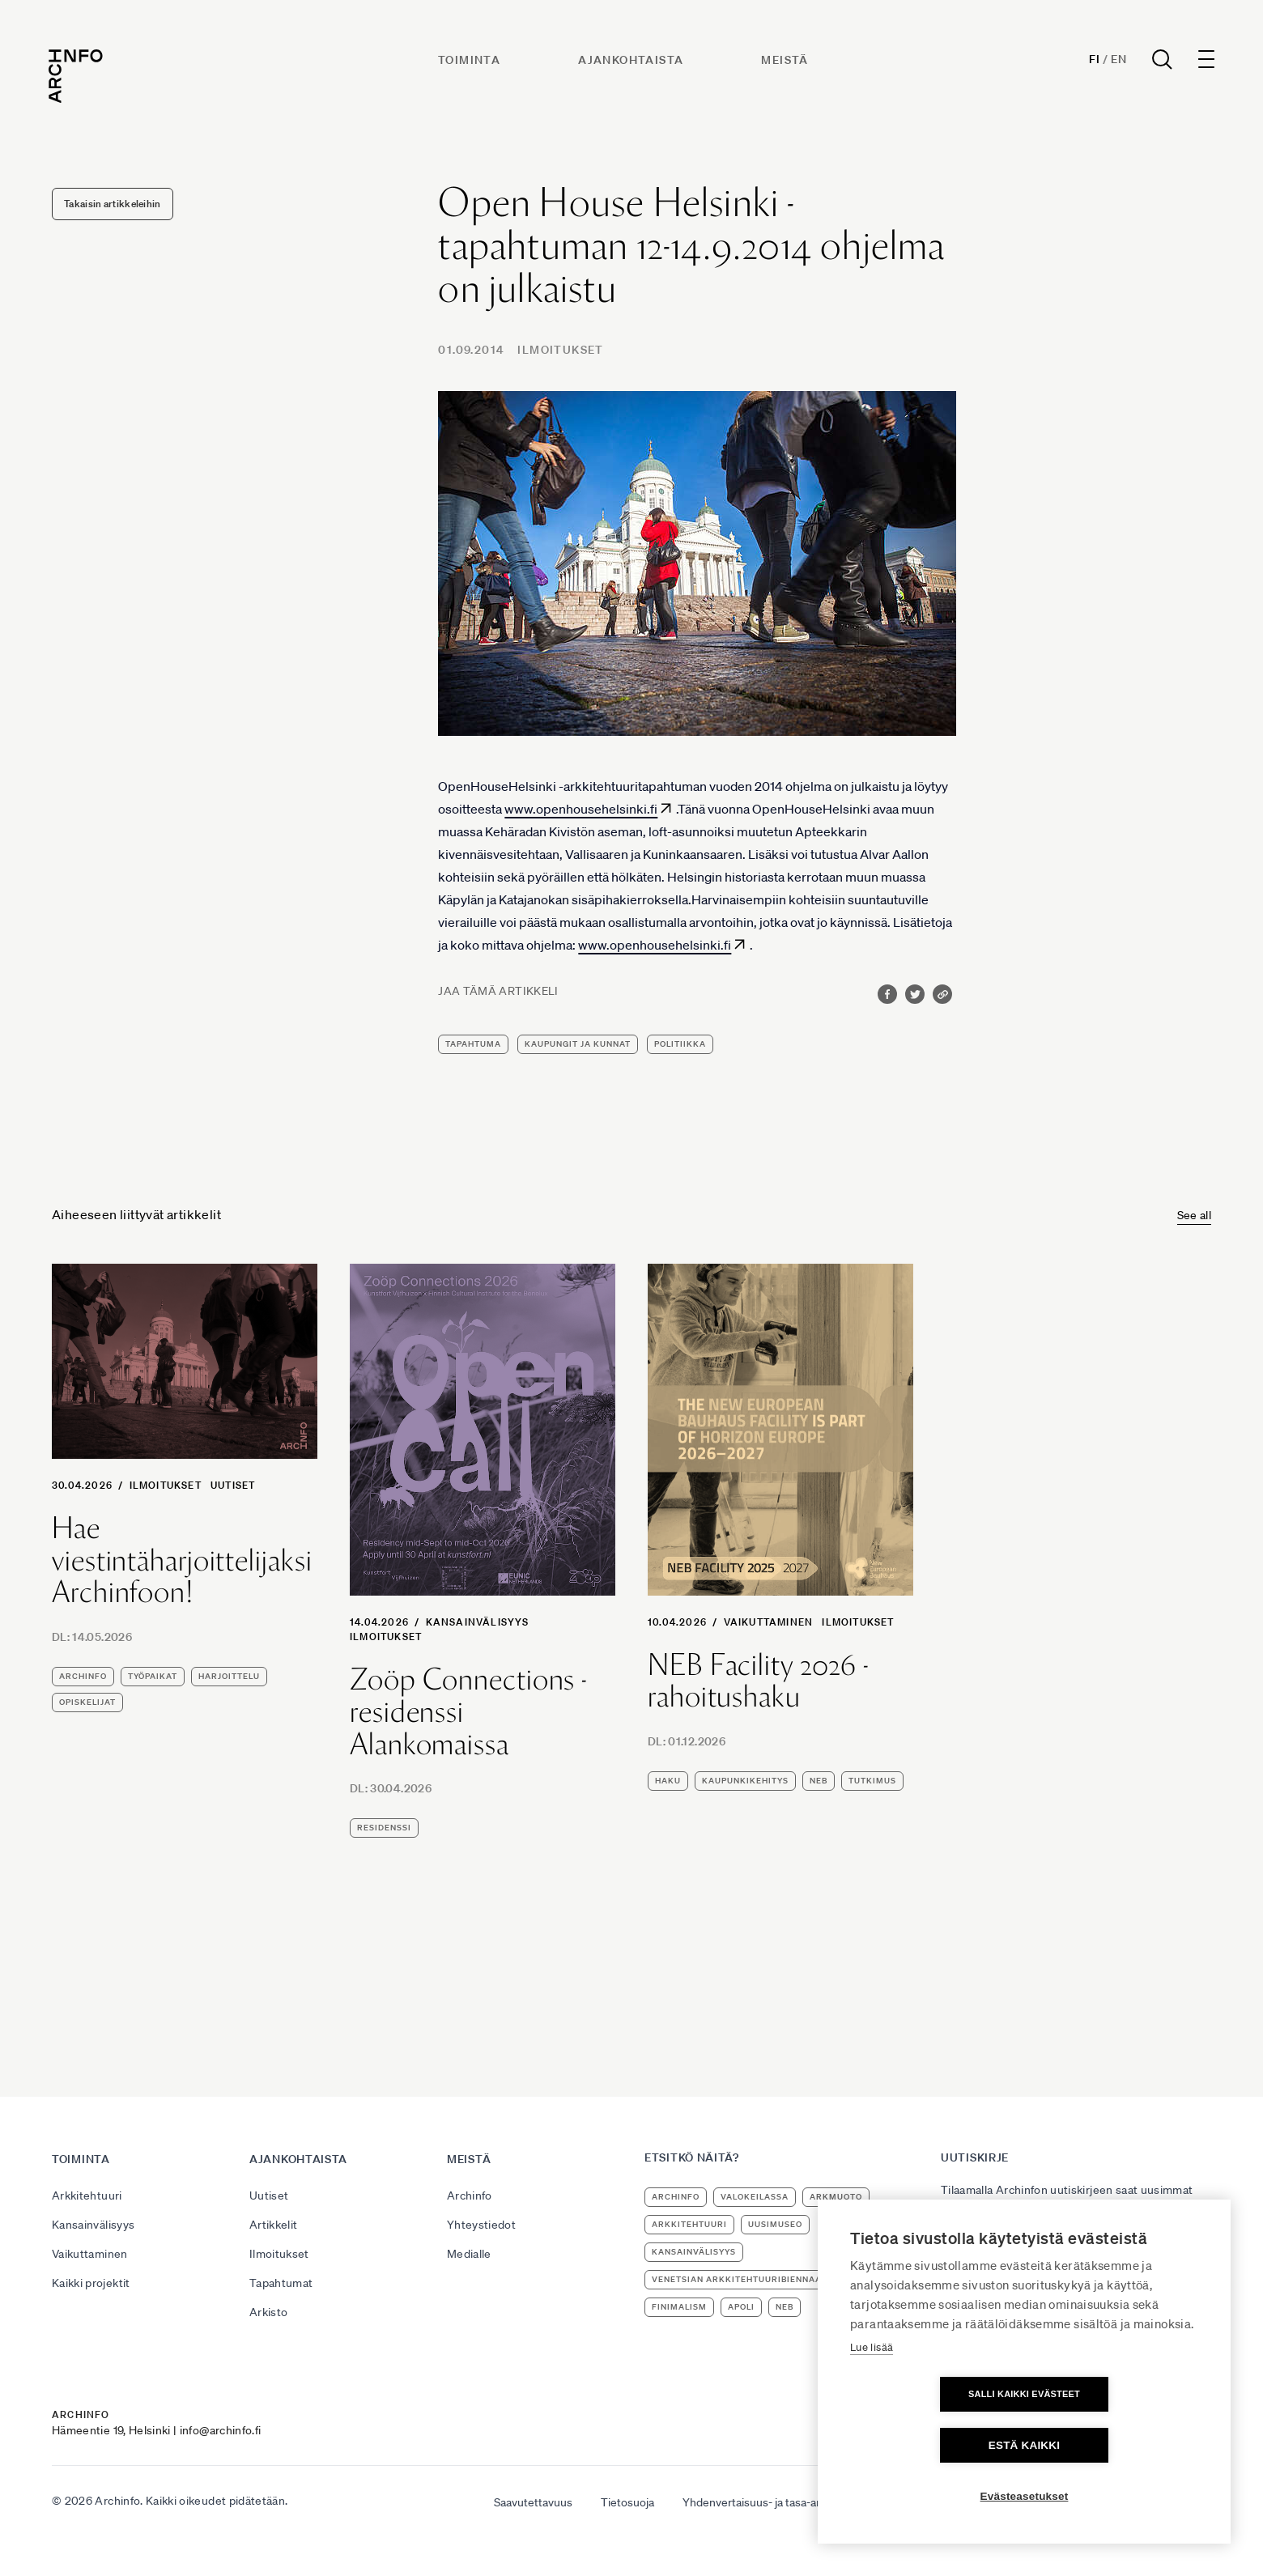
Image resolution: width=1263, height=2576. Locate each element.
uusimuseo (775, 2224)
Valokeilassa (755, 2197)
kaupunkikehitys (745, 1781)
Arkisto (268, 2312)
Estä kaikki (1117, 2445)
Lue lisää (871, 2398)
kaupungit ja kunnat (578, 1044)
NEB (818, 1781)
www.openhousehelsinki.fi (580, 809)
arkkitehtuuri (689, 2224)
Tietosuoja (627, 2502)
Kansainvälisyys (477, 1622)
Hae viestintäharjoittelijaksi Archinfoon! (182, 1560)
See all (1194, 1215)
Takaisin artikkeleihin (112, 203)
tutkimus (872, 1781)
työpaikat (152, 1676)
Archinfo (83, 1676)
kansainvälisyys (694, 2252)
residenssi (384, 1827)
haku (668, 1781)
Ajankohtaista (631, 62)
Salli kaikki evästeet (931, 2445)
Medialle (469, 2254)
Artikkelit (273, 2224)
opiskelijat (87, 1702)
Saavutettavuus (533, 2502)
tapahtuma (473, 1044)
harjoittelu (229, 1676)
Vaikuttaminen (769, 1622)
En (1115, 61)
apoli (741, 2307)
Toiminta (470, 62)
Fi (1091, 61)
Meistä (786, 62)
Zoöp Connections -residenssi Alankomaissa (468, 1712)
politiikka (680, 1044)
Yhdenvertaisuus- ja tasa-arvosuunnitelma (789, 2502)
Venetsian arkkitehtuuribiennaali (741, 2279)
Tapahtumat (281, 2283)
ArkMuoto (836, 2197)
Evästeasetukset (1024, 2496)
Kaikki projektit (91, 2283)
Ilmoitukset (560, 349)
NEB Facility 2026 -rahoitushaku (758, 1681)
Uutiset (232, 1485)
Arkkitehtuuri (87, 2195)
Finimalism (679, 2307)
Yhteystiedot (481, 2224)
